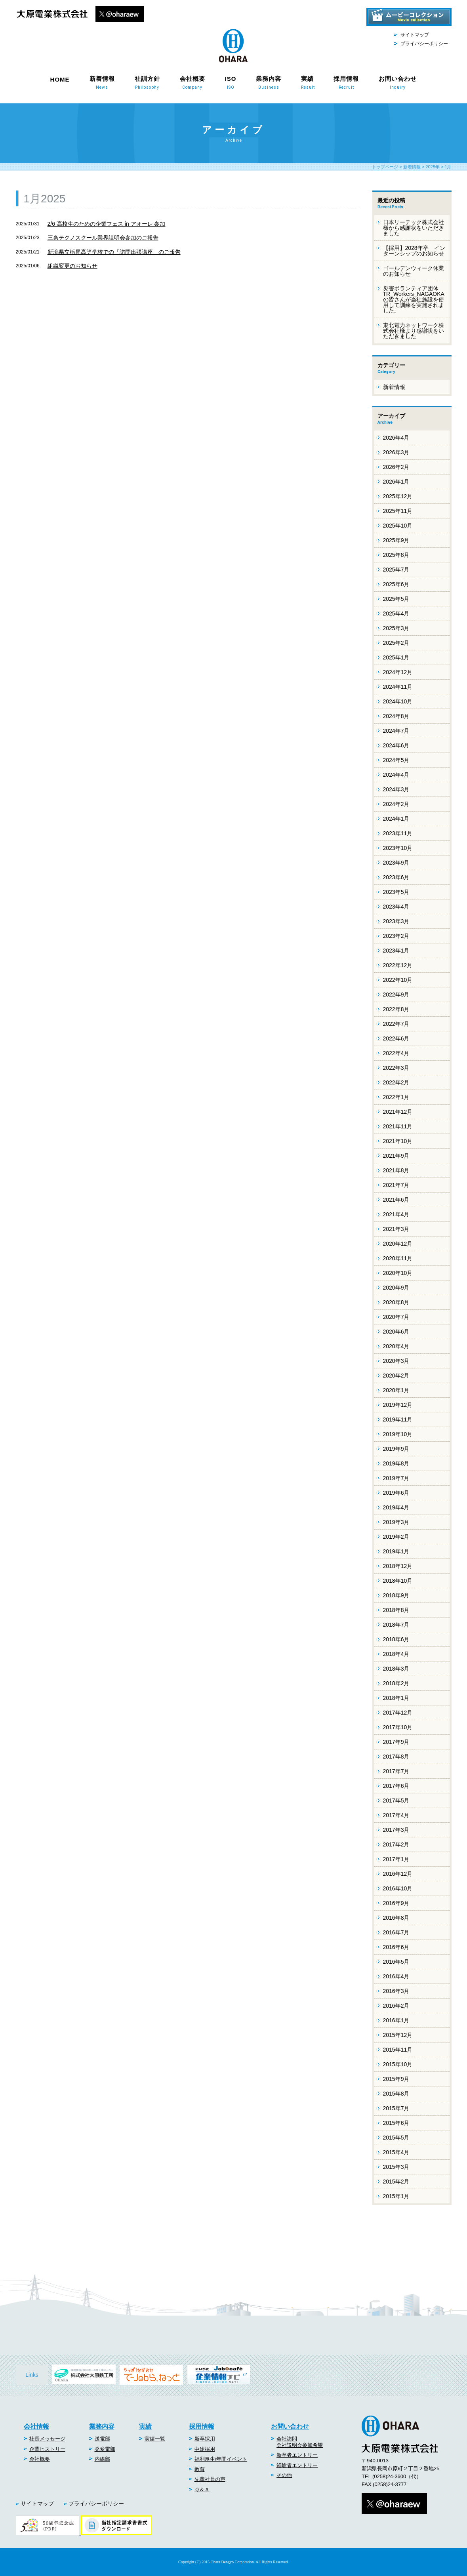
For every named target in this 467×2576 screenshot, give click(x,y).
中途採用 (204, 2449)
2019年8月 (396, 1463)
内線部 (102, 2459)
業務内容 (268, 82)
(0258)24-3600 (389, 2476)
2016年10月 (398, 1888)
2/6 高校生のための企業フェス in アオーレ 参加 (107, 224)
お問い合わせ (398, 82)
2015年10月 (398, 2064)
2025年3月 (396, 628)
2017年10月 (398, 1727)
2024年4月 (396, 775)
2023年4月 (396, 906)
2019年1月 (396, 1551)
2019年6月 (396, 1493)
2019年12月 (398, 1405)
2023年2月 (396, 936)
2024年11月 (398, 687)
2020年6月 (396, 1331)
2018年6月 (396, 1639)
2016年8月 (396, 1918)
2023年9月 (396, 862)
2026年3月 (396, 452)
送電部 (102, 2439)
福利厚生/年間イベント (221, 2459)
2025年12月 (398, 496)
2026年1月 (396, 481)
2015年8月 (396, 2093)
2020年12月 (398, 1243)
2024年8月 (396, 716)
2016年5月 (396, 1962)
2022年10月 (398, 980)
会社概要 (192, 82)
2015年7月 (396, 2108)
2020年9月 (396, 1287)
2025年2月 (396, 643)
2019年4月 (396, 1507)
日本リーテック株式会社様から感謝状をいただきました (413, 227)
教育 (199, 2469)
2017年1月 (396, 1859)
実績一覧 (155, 2439)
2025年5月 (396, 599)
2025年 (432, 166)
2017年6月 (396, 1786)
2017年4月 (396, 1815)
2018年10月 (398, 1581)
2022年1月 (396, 1097)
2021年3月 (396, 1229)
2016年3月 (396, 1991)
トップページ (385, 166)
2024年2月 (396, 804)
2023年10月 (398, 848)
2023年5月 (396, 892)
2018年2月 (396, 1683)
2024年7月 (396, 731)
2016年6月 (396, 1947)
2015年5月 (396, 2137)
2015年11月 (398, 2049)
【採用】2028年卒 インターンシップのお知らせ (414, 251)
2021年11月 (398, 1126)
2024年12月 (398, 672)
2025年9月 (396, 540)
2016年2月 (396, 2005)
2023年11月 (398, 833)
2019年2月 (396, 1537)
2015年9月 (396, 2079)
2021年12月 (398, 1112)
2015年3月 (396, 2167)
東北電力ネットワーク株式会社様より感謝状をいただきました (413, 330)
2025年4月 (396, 613)
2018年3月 (396, 1668)
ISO (230, 82)
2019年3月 (396, 1522)
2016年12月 (398, 1874)
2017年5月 (396, 1800)
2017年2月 (396, 1844)
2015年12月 (398, 2035)
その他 (284, 2475)
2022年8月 (396, 1009)
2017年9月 (396, 1742)
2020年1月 (396, 1390)
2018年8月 (396, 1610)
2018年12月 (398, 1566)
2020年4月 (396, 1346)
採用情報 (346, 82)
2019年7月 (396, 1478)
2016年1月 (396, 2020)
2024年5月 (396, 760)
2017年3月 (396, 1830)
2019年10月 (398, 1434)
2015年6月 (396, 2123)
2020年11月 (398, 1258)
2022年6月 (396, 1038)
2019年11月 (398, 1419)
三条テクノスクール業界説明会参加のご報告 (103, 237)
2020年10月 (398, 1273)
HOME (60, 79)
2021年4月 (396, 1214)
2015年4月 (396, 2152)
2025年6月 (396, 584)
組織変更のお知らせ (72, 266)
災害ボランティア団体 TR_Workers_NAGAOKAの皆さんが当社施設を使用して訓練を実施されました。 (413, 299)
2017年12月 (398, 1712)
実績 (307, 82)
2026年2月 (396, 467)
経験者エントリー (297, 2465)
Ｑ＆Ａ (202, 2489)
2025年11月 (398, 511)
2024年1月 (396, 818)
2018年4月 (396, 1654)
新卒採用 (204, 2439)
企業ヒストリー (47, 2449)
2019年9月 (396, 1449)
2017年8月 (396, 1756)
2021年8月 (396, 1170)
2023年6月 (396, 877)
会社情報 (36, 2426)
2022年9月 (396, 994)
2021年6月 (396, 1200)
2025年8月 (396, 555)
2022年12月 (398, 965)
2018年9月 (396, 1595)
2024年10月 (398, 701)
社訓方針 (147, 82)
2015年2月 (396, 2181)
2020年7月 (396, 1317)
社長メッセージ (47, 2439)
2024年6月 (396, 745)
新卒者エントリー (297, 2455)
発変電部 (105, 2449)
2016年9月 (396, 1903)
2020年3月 (396, 1361)
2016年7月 (396, 1932)
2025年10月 (398, 525)
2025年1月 (396, 657)
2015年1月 (396, 2196)
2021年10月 (398, 1141)
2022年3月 (396, 1068)
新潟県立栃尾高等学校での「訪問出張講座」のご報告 (114, 252)
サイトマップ (414, 35)
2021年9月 (396, 1156)
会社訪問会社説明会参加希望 (299, 2442)
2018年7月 (396, 1624)
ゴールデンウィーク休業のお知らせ (413, 271)
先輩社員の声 (209, 2479)
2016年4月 (396, 1976)
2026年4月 (396, 437)
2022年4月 (396, 1053)
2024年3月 (396, 789)
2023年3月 (396, 921)
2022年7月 (396, 1024)
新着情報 (102, 82)
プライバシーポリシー (424, 43)
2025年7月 (396, 569)
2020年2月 (396, 1375)
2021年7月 (396, 1185)
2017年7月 (396, 1771)
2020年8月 (396, 1302)
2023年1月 (396, 950)
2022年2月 (396, 1082)
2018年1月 (396, 1698)
